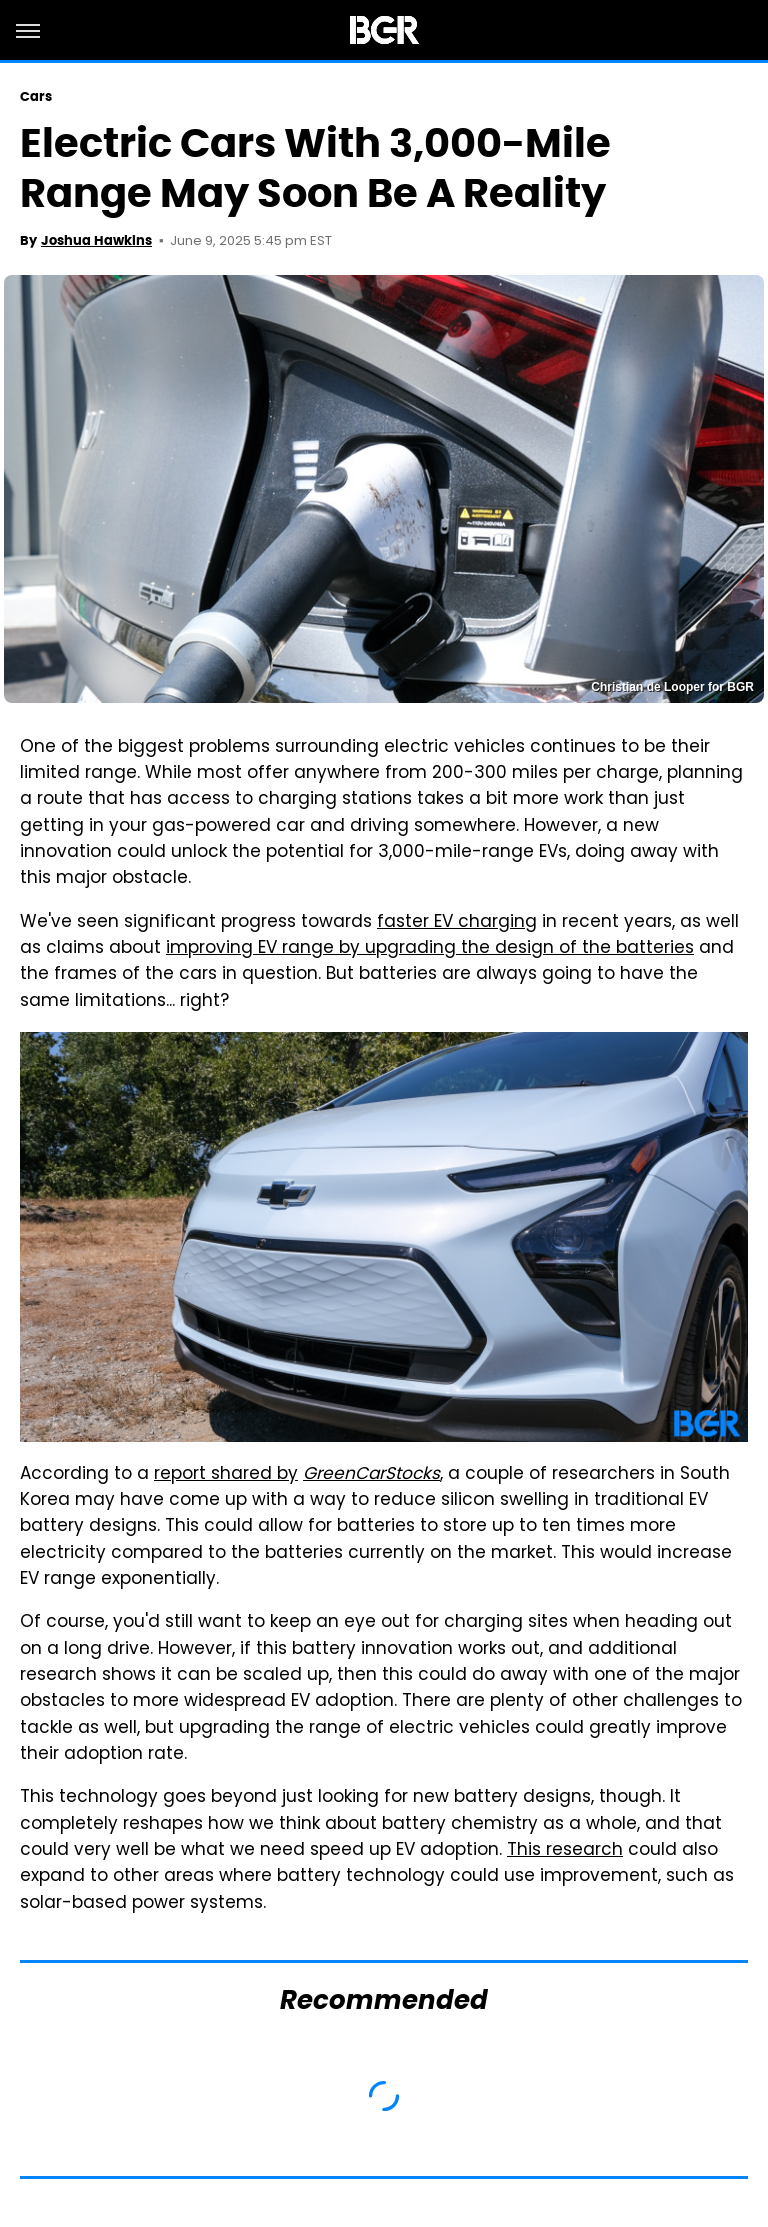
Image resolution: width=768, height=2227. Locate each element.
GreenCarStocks (371, 1475)
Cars (36, 96)
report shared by (226, 1475)
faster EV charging (457, 923)
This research (565, 1851)
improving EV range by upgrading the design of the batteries (430, 949)
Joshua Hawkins (96, 240)
